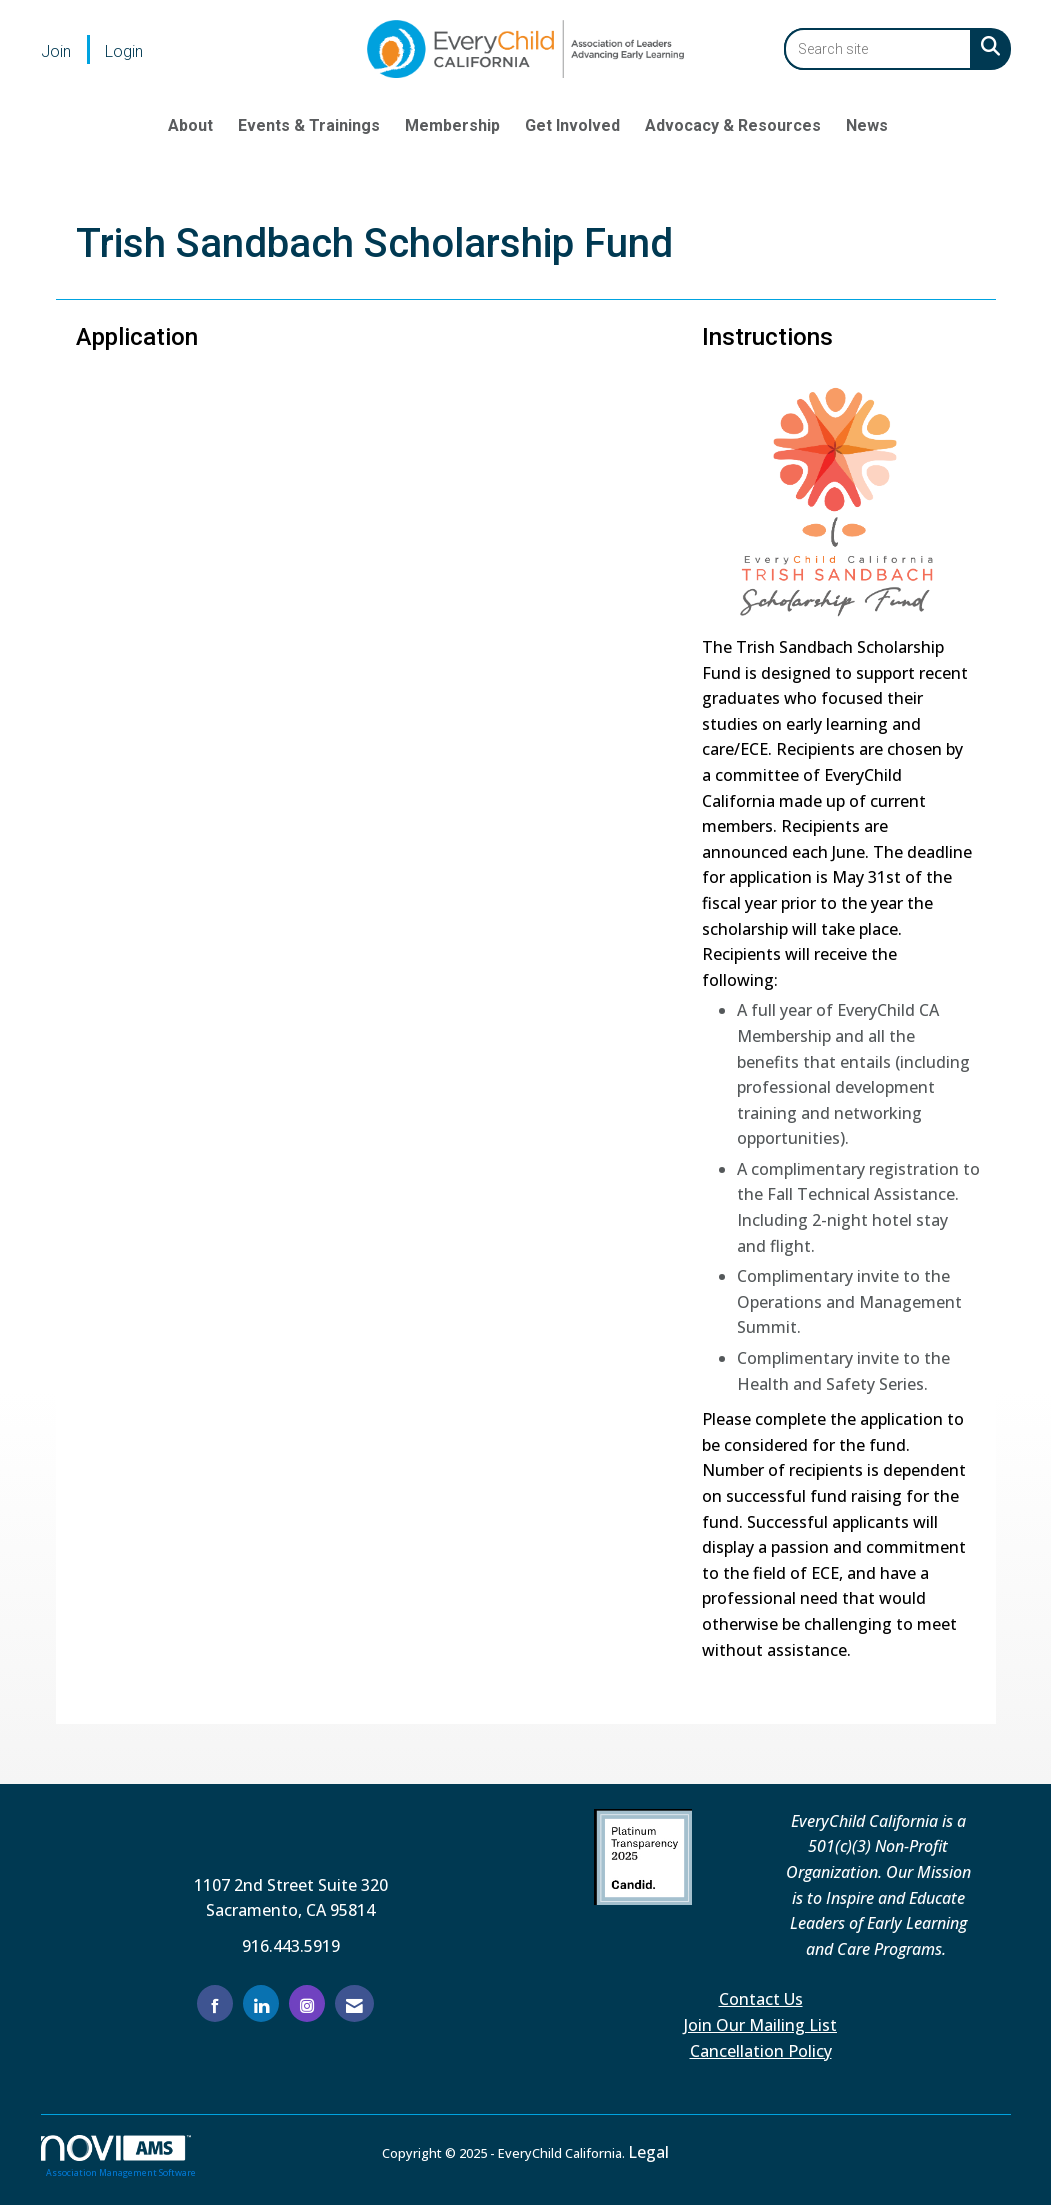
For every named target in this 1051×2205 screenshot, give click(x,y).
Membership (452, 125)
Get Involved (572, 125)
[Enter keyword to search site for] (878, 49)
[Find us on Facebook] (215, 2003)
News (867, 125)
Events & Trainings (309, 125)
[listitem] (71, 51)
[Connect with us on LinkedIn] (261, 2003)
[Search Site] (986, 46)
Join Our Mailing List (760, 2025)
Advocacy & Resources (733, 125)
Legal (648, 2152)
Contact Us (761, 1999)
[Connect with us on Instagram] (307, 2003)
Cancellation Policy (761, 2051)
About (190, 125)
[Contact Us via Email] (354, 2003)
